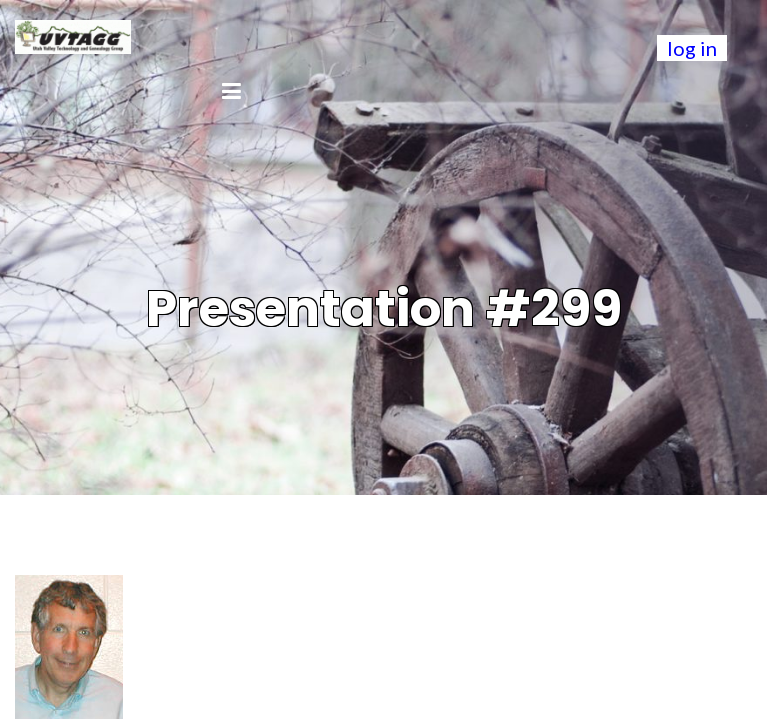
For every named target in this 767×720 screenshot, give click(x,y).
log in (692, 48)
